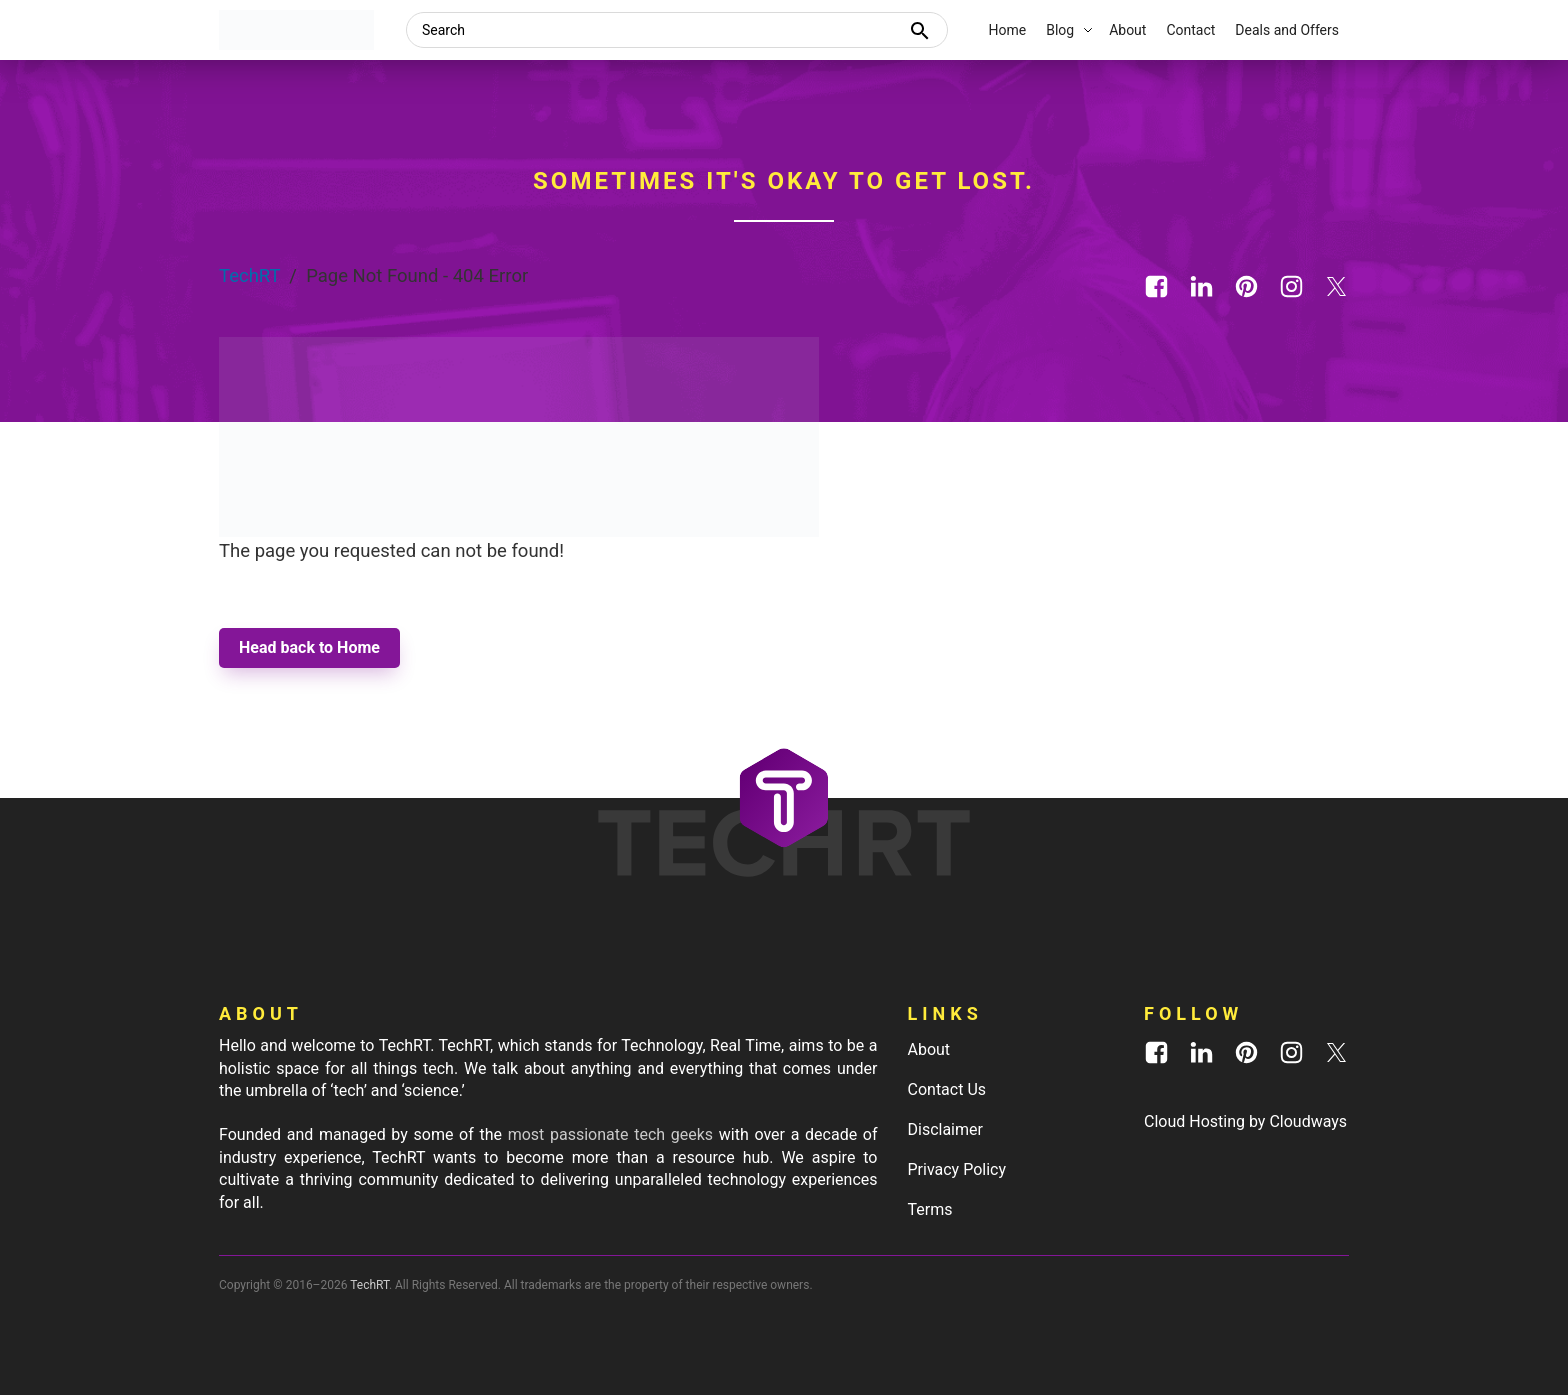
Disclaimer (945, 1129)
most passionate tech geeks (610, 1134)
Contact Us (947, 1089)
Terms (930, 1209)
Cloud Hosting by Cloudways (1245, 1121)
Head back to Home (309, 647)
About (929, 1049)
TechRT (249, 276)
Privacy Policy (957, 1169)
